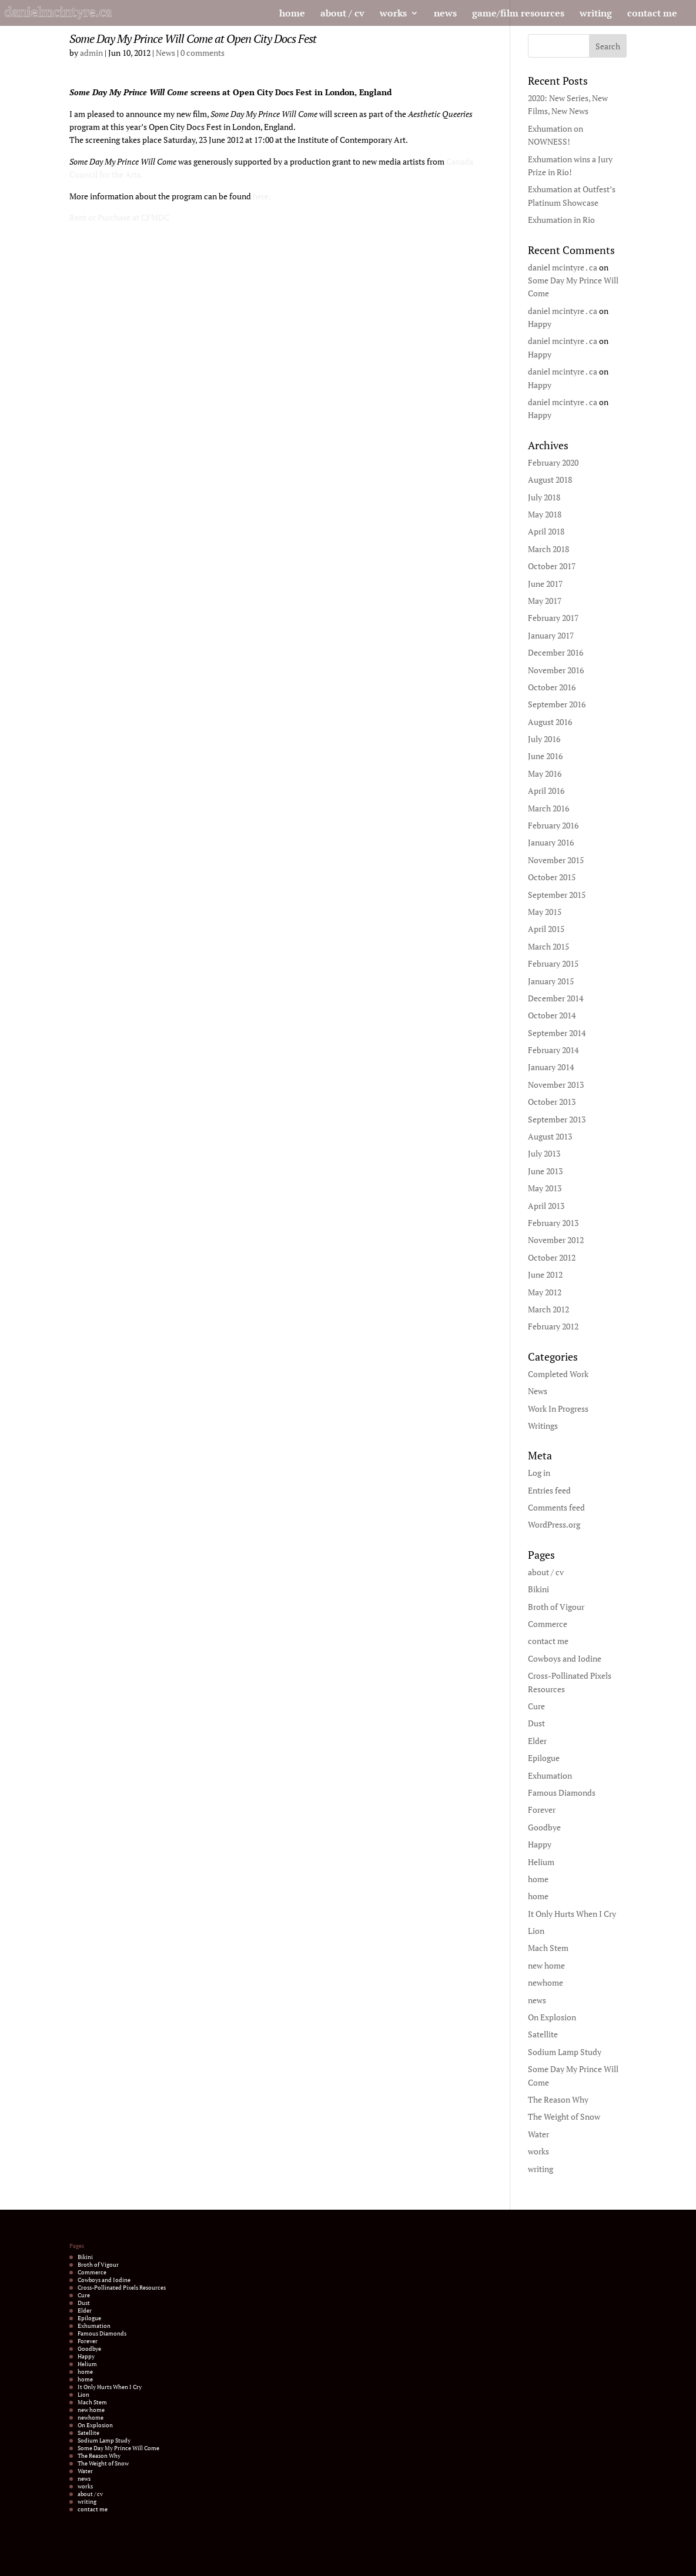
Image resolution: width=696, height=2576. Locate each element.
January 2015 (551, 981)
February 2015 (553, 963)
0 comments (202, 52)
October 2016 (551, 687)
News (165, 52)
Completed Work (558, 1373)
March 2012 (548, 1309)
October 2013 (551, 1101)
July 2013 (544, 1153)
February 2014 (553, 1049)
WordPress (195, 2560)
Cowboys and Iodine (564, 1658)
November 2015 (556, 860)
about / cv (342, 14)
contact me (652, 14)
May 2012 (544, 1292)
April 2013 (546, 1205)
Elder (537, 1740)
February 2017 (553, 617)
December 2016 (555, 652)
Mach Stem (548, 1947)
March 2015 (548, 946)
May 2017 (544, 600)
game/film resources (518, 14)
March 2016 (548, 808)
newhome (545, 1982)
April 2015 (546, 928)
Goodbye (544, 1827)
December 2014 (555, 998)
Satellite (543, 2034)
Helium (541, 1861)
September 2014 (556, 1032)
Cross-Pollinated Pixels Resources (122, 2287)
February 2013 (553, 1222)
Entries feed (549, 1490)
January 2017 (551, 635)
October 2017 (551, 566)
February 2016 (553, 825)
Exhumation (550, 1775)
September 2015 (556, 894)
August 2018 (550, 479)
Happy (539, 323)
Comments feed (556, 1507)
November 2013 (556, 1084)
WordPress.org (554, 1524)
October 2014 (551, 1015)
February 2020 (553, 462)
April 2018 (546, 531)
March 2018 (548, 548)
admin (91, 52)
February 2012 (553, 1326)
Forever (542, 1809)
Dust (536, 1723)
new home (546, 1965)
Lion (536, 1930)
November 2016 (556, 670)
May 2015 (544, 911)
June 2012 (545, 1274)
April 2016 (546, 790)
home (292, 14)
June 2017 (545, 583)
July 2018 (544, 497)
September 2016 (556, 704)
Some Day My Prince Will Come (118, 2448)
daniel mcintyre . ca (562, 267)
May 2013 (544, 1188)
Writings (543, 1425)
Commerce (547, 1623)
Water (538, 2134)
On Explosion (552, 2017)
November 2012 (556, 1239)
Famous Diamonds (561, 1792)
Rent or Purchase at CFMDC (119, 217)
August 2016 (550, 721)
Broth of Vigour (556, 1606)
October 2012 (551, 1257)
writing (596, 14)
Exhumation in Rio (561, 219)
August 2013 (550, 1136)
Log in (539, 1472)
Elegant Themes (124, 2560)
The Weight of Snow (564, 2116)
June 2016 (545, 755)
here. (262, 196)
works (393, 14)
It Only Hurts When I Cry (572, 1913)
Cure (536, 1706)
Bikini (538, 1589)
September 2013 (556, 1119)
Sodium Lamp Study (564, 2051)
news (445, 14)
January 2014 (551, 1067)
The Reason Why (558, 2099)
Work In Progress (558, 1408)
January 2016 (551, 842)
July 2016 (544, 738)
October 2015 (551, 877)
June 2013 (545, 1171)
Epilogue (544, 1757)
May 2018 (544, 514)
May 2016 (544, 773)
